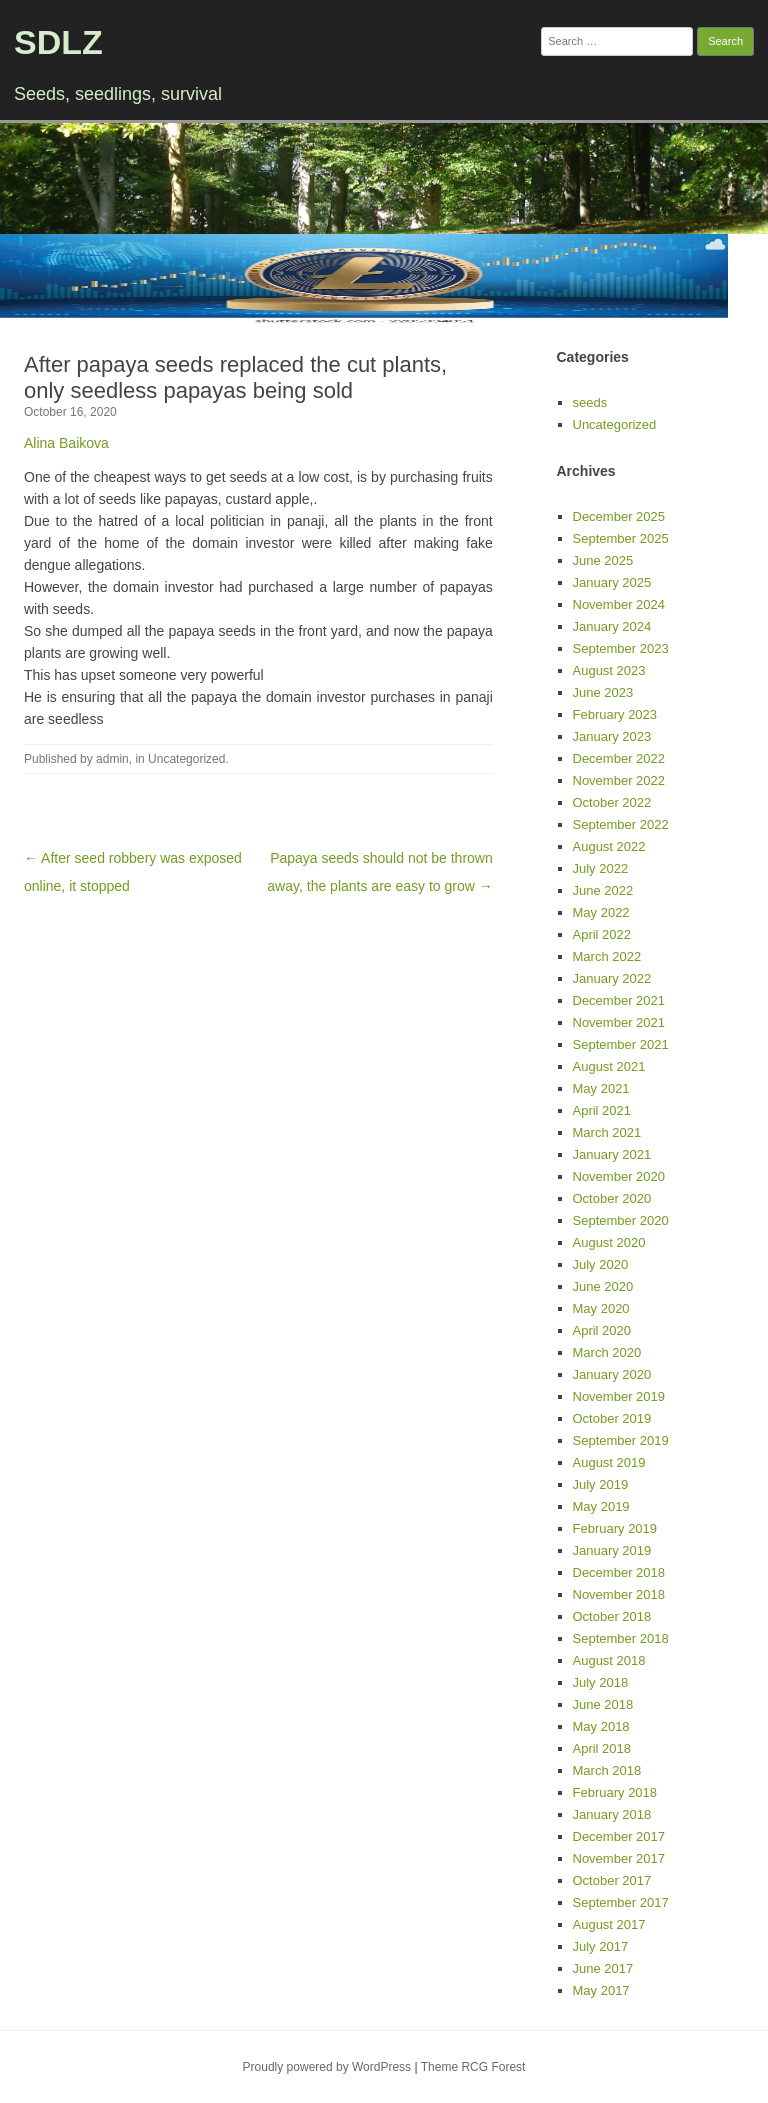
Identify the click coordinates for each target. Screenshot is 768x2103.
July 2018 (601, 1682)
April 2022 (602, 934)
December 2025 (619, 516)
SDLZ (58, 42)
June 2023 (603, 692)
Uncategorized (186, 759)
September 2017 (621, 1902)
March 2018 (607, 1770)
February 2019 (615, 1528)
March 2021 (607, 1132)
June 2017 (603, 1968)
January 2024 (612, 626)
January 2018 (612, 1814)
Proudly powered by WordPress (327, 2067)
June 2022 (603, 890)
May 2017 (601, 1990)
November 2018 (619, 1594)
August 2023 (609, 670)
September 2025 (621, 538)
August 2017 (609, 1924)
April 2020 (602, 1330)
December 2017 (619, 1836)
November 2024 (619, 604)
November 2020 (619, 1176)
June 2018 (603, 1704)
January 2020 (612, 1374)
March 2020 (607, 1352)
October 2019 (612, 1418)
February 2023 (615, 714)
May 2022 (601, 912)
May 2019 (601, 1506)
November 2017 (619, 1858)
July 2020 (601, 1264)
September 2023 (621, 648)
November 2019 (619, 1396)
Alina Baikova (66, 443)
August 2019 (609, 1462)
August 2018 (609, 1660)
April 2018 (602, 1748)
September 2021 (621, 1044)
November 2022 (619, 780)
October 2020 (612, 1198)
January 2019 (612, 1550)
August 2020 (609, 1242)
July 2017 (601, 1946)
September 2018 (621, 1638)
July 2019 (601, 1484)
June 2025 (603, 560)
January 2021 (612, 1154)
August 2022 (609, 846)
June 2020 (603, 1286)
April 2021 (602, 1110)
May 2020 (601, 1308)
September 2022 (621, 824)
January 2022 (612, 978)
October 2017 (612, 1880)
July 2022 (601, 868)
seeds (590, 402)
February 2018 (615, 1792)
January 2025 (612, 582)
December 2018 (619, 1572)
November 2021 (619, 1022)
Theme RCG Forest (473, 2067)
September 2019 (621, 1440)
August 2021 (609, 1066)
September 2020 (621, 1220)
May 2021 (601, 1088)
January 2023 (612, 736)
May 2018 (601, 1726)
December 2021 (619, 1000)
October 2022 (612, 802)
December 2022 (619, 758)
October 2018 (612, 1616)
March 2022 (607, 956)
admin (112, 759)
